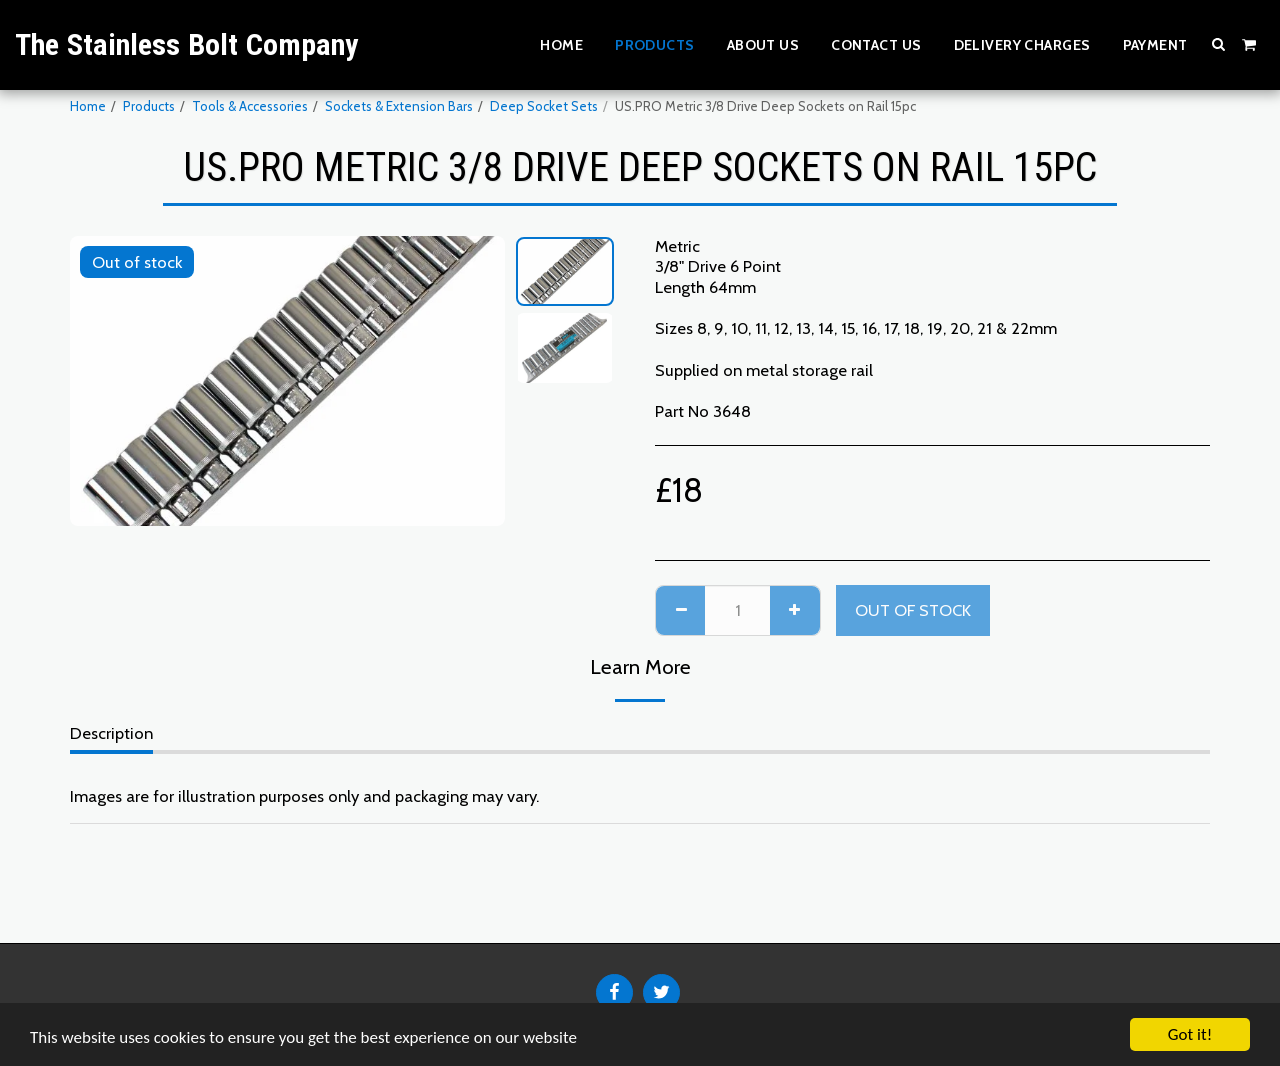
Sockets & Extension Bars (399, 106)
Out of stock (913, 610)
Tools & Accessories (250, 106)
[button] (1219, 44)
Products (149, 106)
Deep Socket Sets (544, 106)
